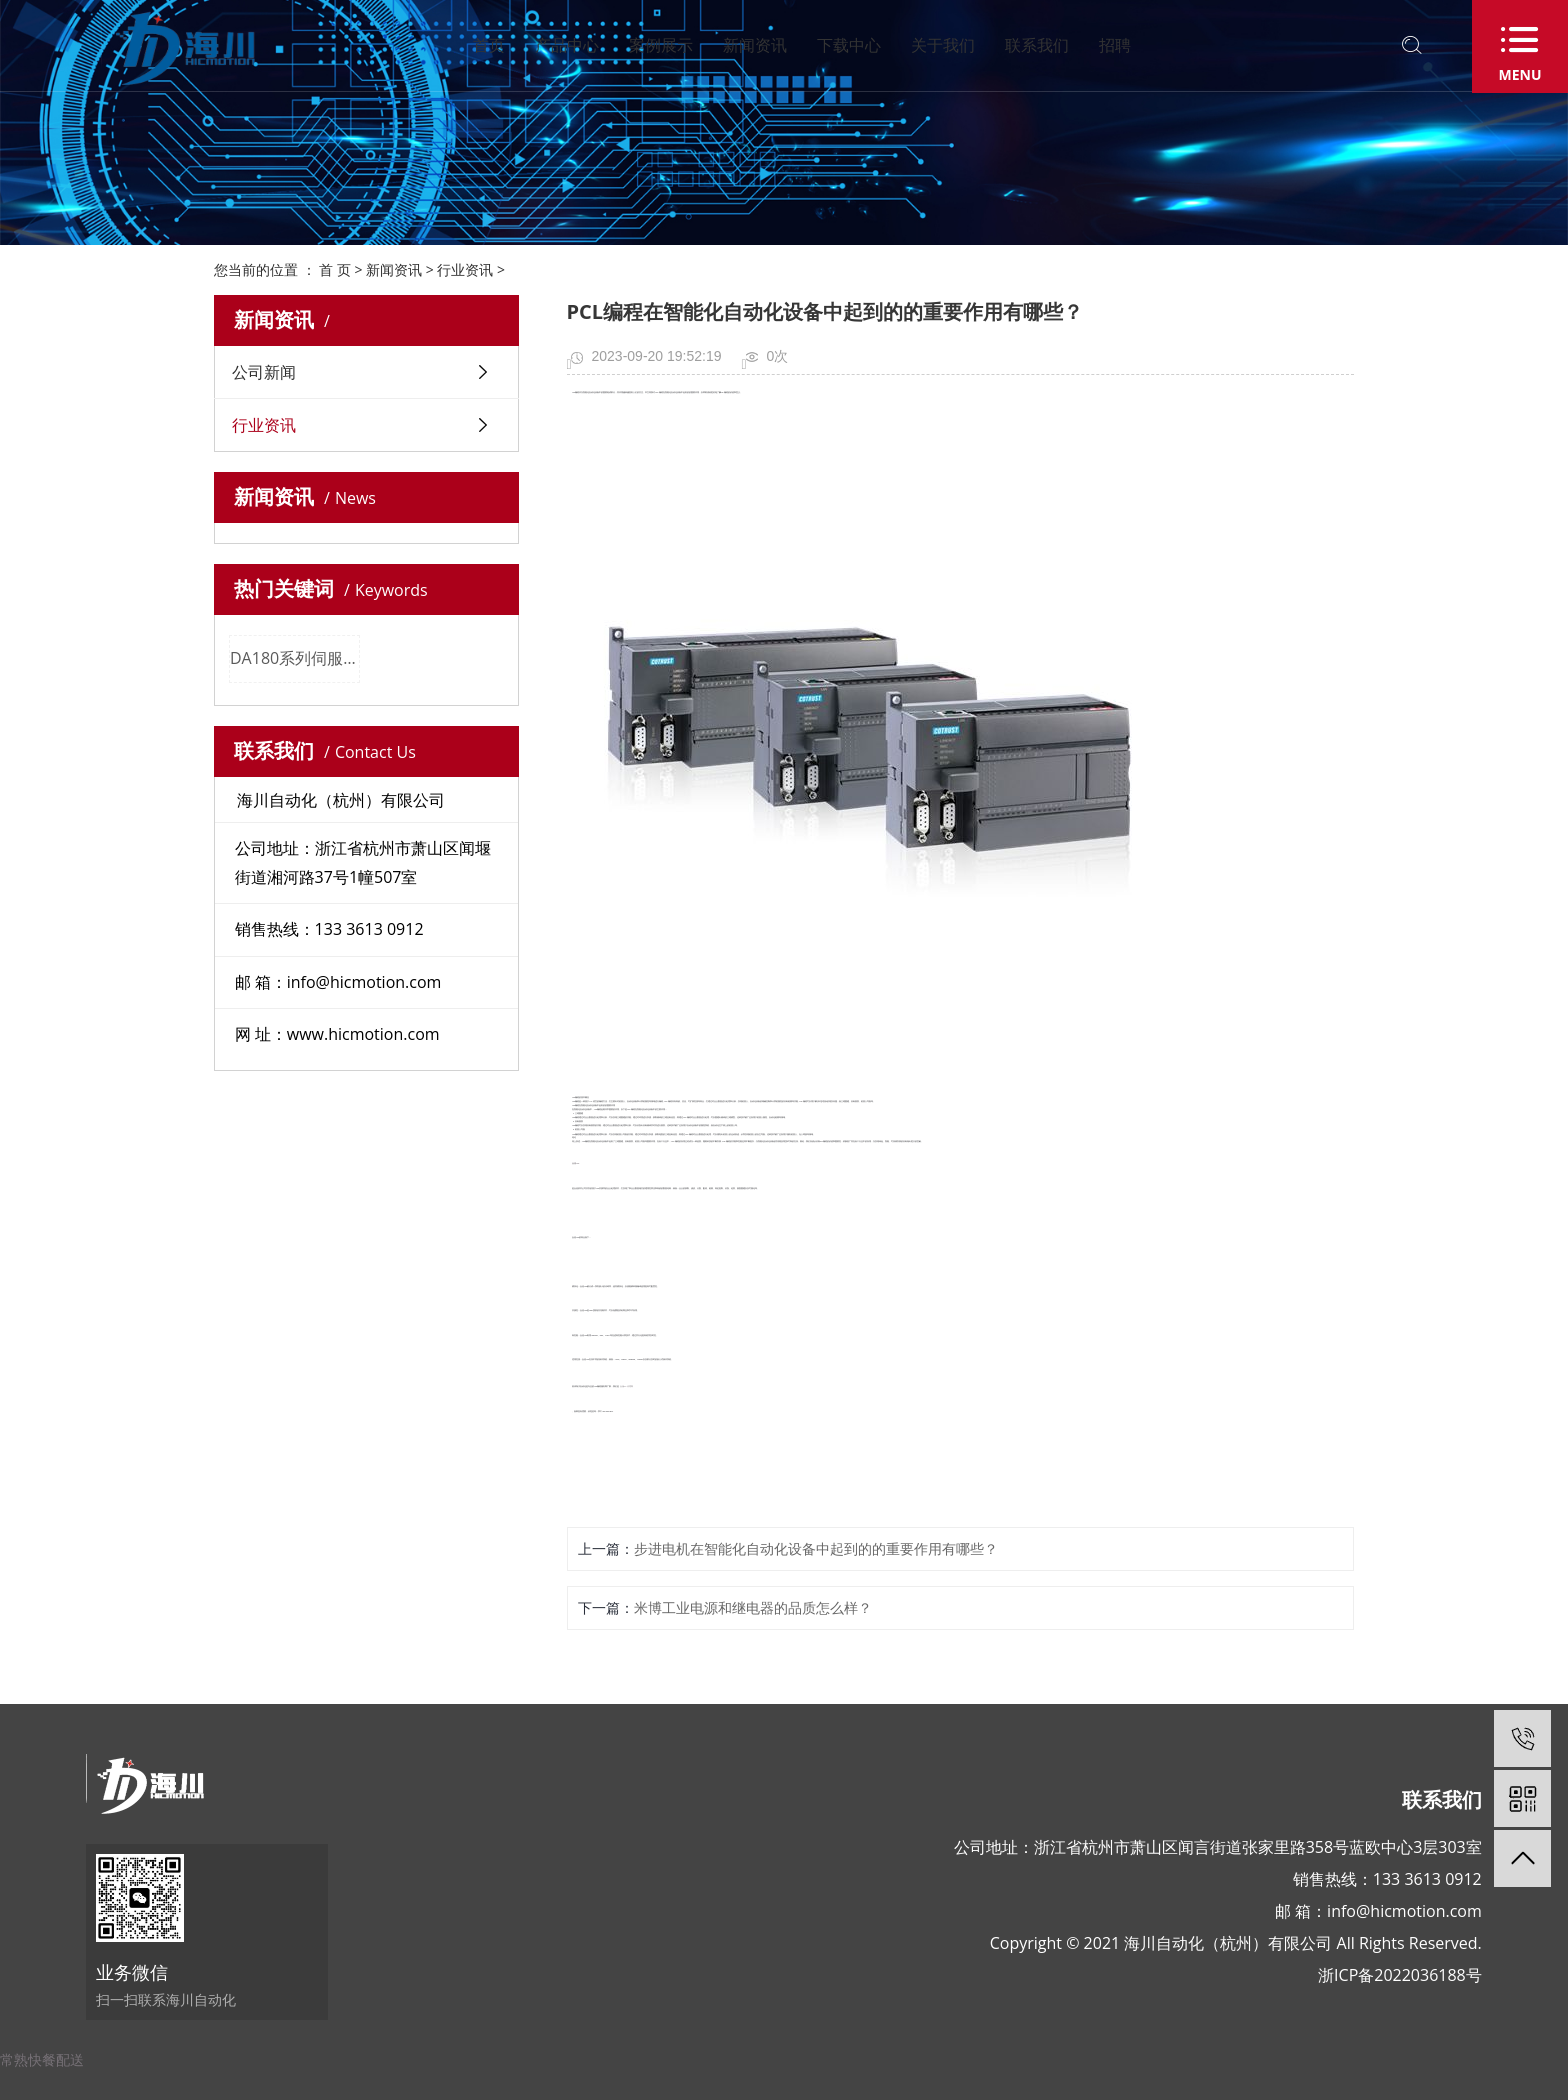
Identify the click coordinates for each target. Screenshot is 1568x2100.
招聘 (1115, 45)
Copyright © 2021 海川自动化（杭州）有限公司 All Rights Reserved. (1236, 1943)
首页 (489, 45)
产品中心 (567, 45)
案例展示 (661, 45)
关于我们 (943, 45)
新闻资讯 (755, 45)
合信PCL (575, 1163)
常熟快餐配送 (42, 2059)
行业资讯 (465, 269)
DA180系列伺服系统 (295, 658)
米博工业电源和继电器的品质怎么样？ (753, 1607)
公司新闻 (264, 372)
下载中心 (849, 45)
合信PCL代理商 (626, 1386)
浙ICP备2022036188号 (1400, 1975)
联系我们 (1037, 45)
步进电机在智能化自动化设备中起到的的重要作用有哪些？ (816, 1548)
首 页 (335, 269)
